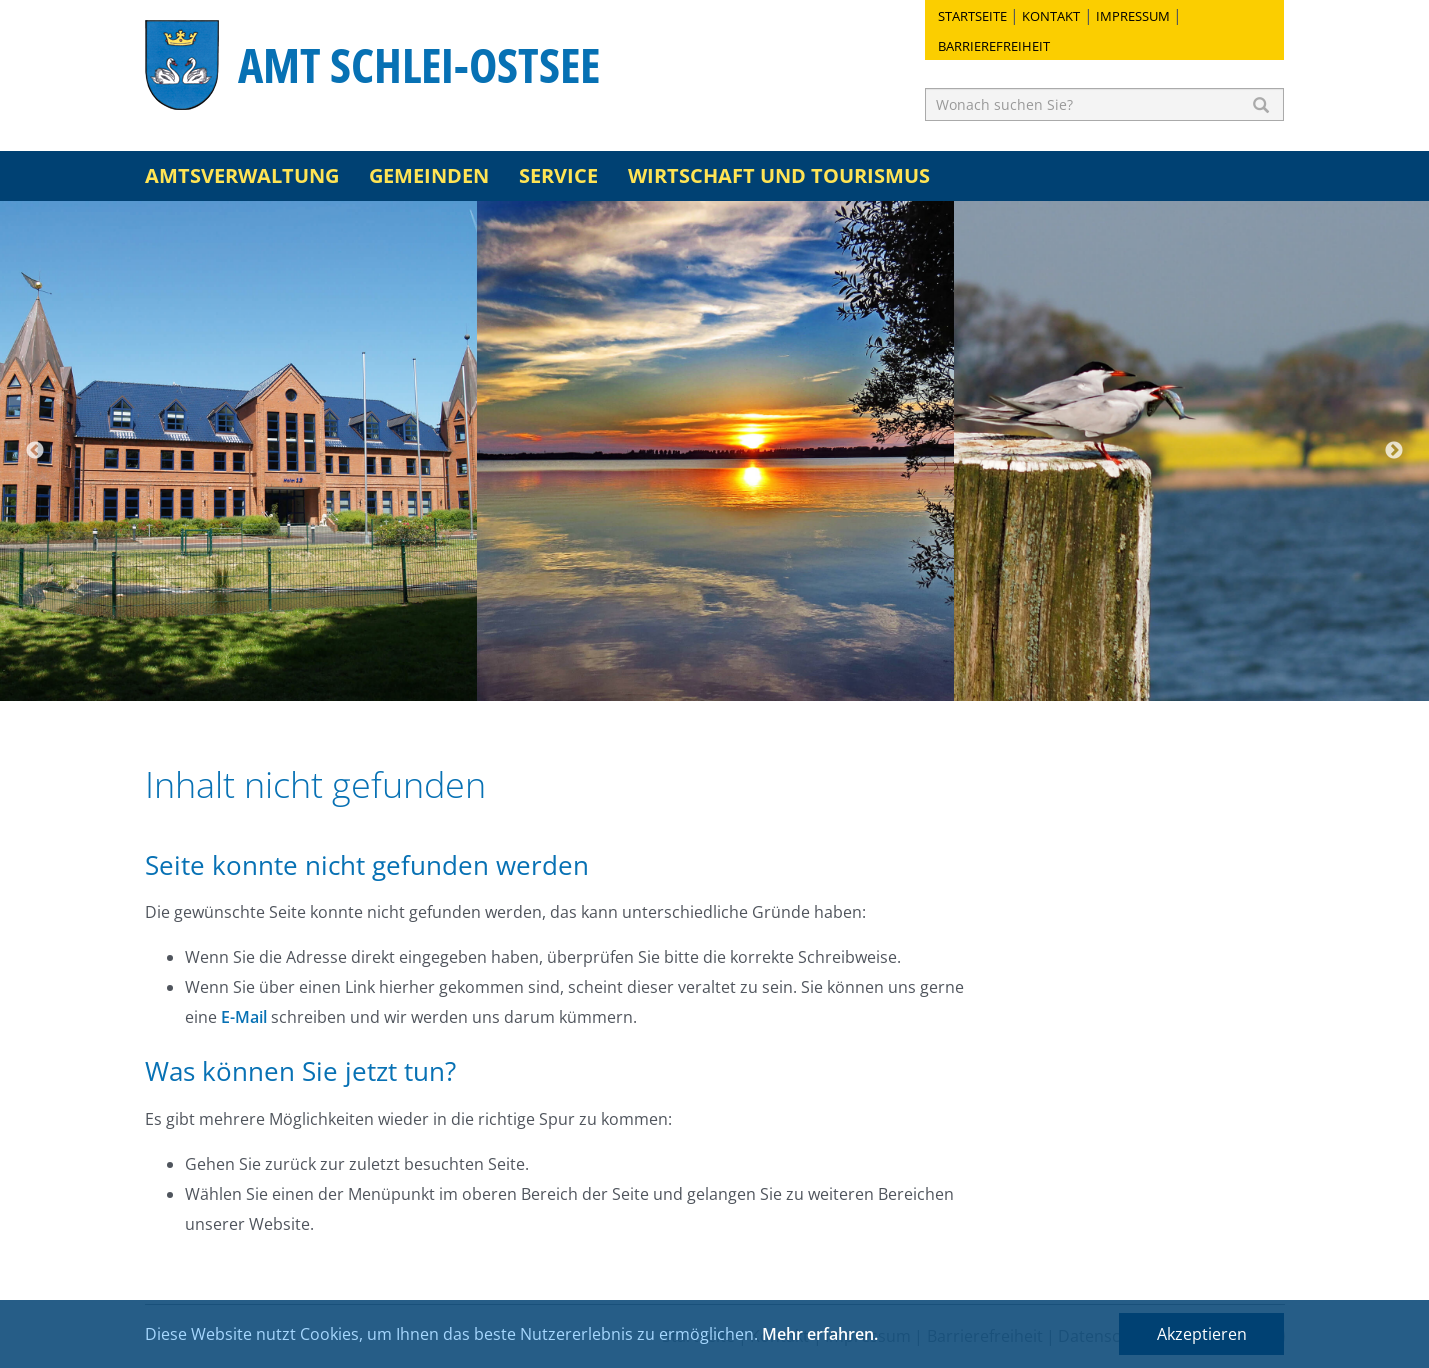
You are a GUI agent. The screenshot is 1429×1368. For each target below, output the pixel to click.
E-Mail (244, 1017)
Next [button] (1394, 451)
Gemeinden (429, 175)
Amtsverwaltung (242, 175)
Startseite (972, 16)
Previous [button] (35, 451)
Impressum (1133, 16)
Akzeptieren (1202, 1334)
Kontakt (1051, 16)
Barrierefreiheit (994, 46)
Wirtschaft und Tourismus (779, 175)
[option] (238, 451)
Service (558, 175)
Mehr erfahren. (820, 1334)
